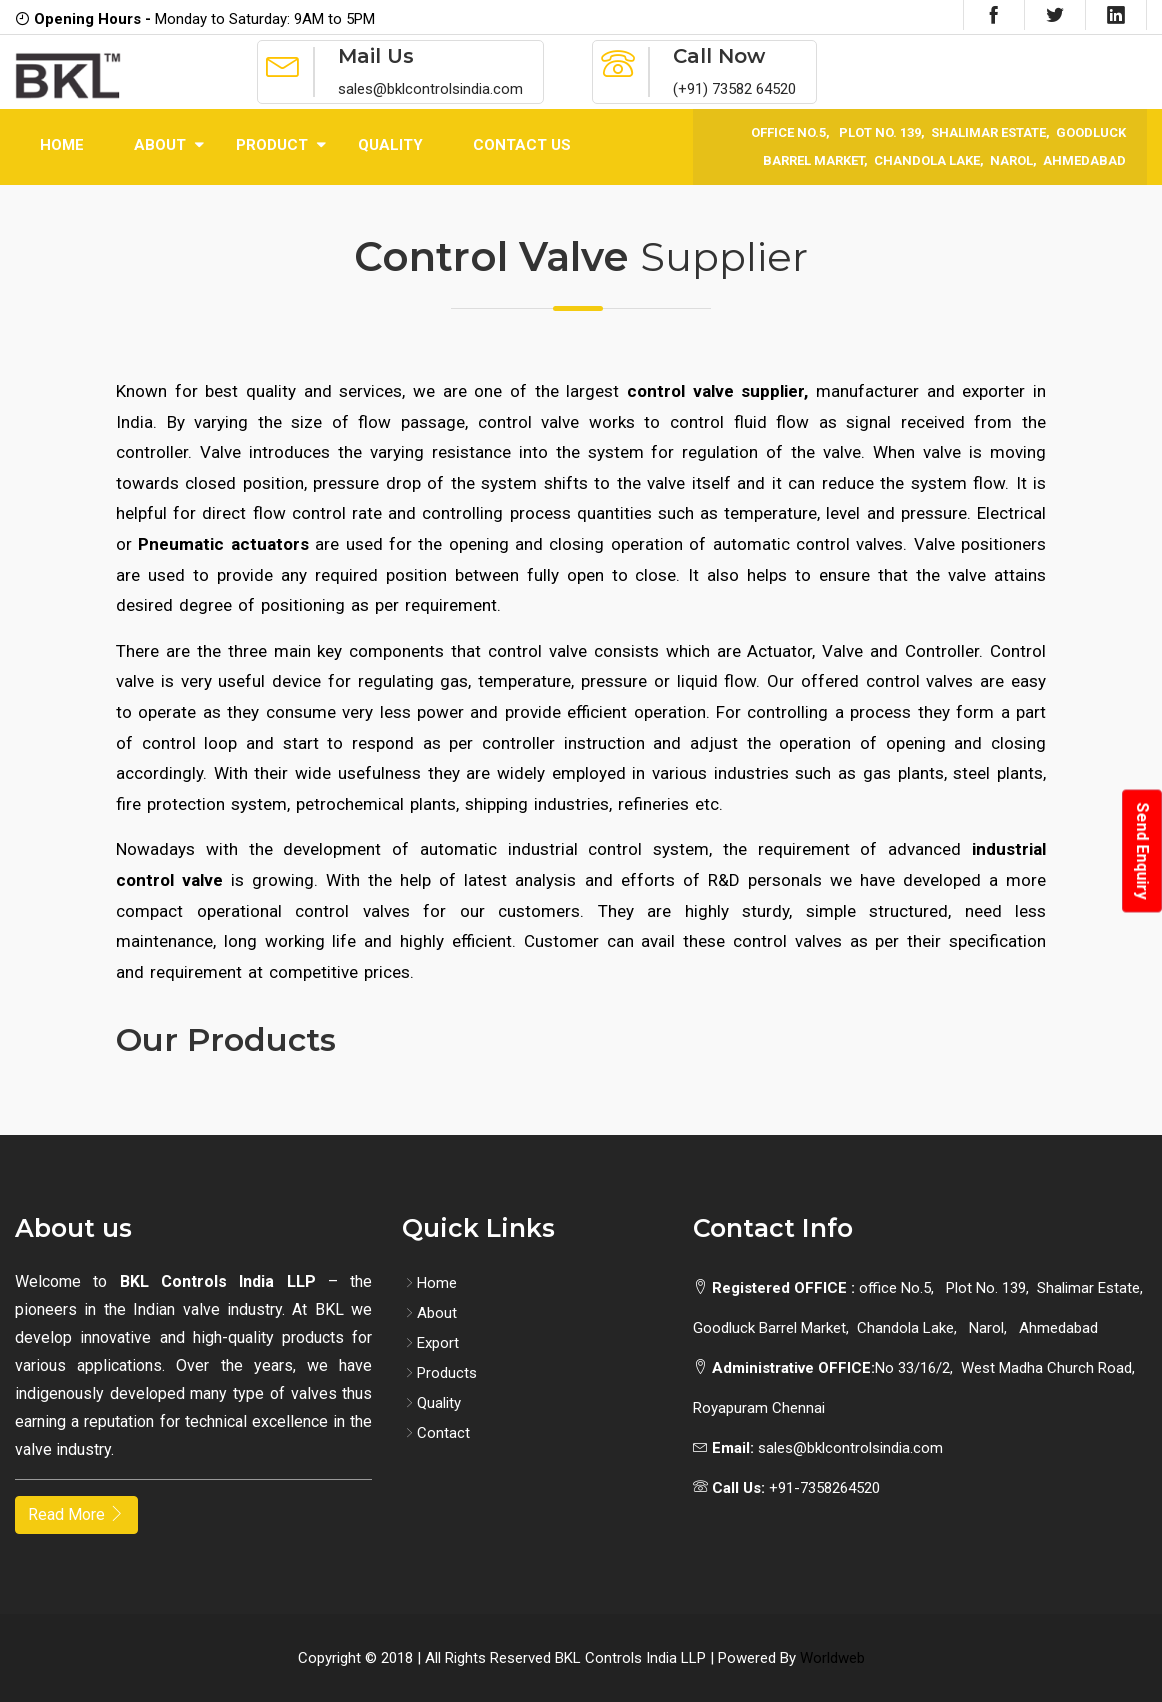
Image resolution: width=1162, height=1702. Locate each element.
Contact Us (522, 145)
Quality (390, 145)
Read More (76, 1514)
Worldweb (832, 1658)
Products (439, 1373)
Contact (436, 1433)
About (160, 145)
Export (430, 1343)
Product (272, 145)
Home (62, 145)
